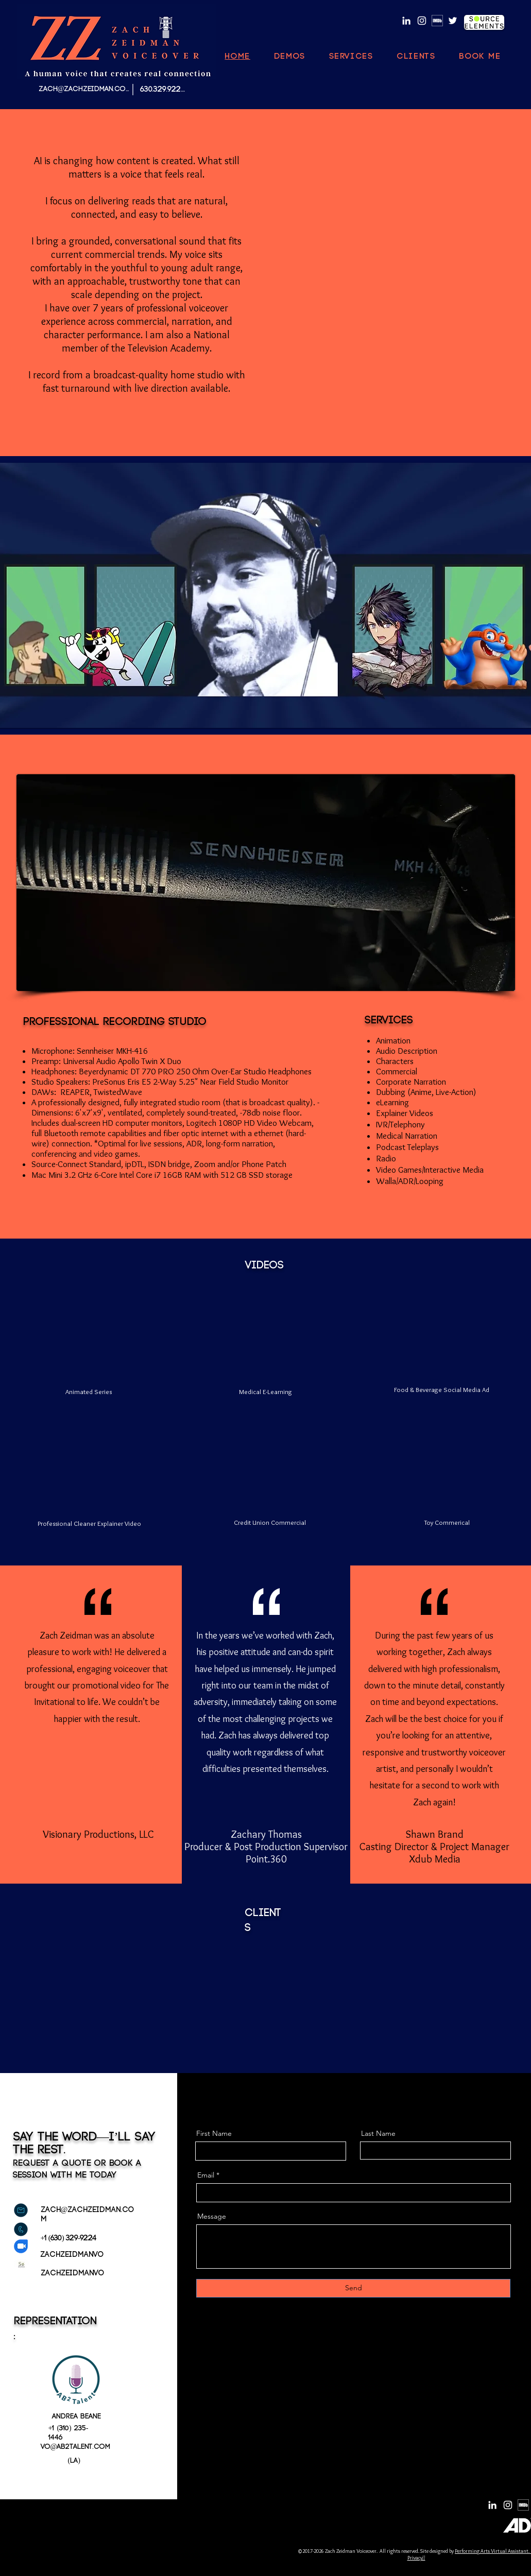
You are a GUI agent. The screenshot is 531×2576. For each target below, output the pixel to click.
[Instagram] (421, 20)
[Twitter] (452, 20)
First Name (214, 2133)
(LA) (74, 2460)
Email (205, 2175)
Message (211, 2216)
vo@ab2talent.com (76, 2446)
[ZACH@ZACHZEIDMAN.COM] (85, 89)
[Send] (353, 2288)
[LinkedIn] (406, 20)
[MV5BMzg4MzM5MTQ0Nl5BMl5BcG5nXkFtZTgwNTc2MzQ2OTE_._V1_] (437, 20)
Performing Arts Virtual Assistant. (492, 2551)
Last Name (378, 2133)
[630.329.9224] (162, 89)
